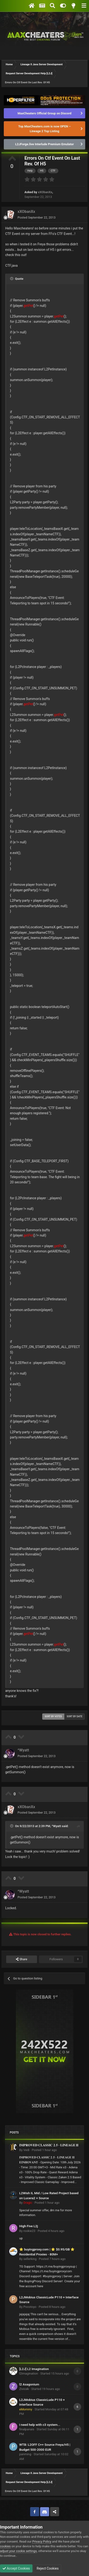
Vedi (26, 2150)
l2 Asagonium (29, 2384)
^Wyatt (23, 1750)
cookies (5, 2546)
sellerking (29, 2259)
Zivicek (24, 2389)
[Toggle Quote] (12, 278)
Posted (37, 217)
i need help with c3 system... (39, 2425)
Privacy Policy (41, 2541)
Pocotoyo (29, 2307)
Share (21, 1959)
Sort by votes (53, 1716)
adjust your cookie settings (18, 2551)
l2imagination (28, 2373)
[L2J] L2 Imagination (34, 2369)
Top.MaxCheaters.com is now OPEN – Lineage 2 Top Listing (44, 129)
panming (25, 2454)
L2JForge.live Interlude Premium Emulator (44, 144)
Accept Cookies (16, 2568)
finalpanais (26, 2429)
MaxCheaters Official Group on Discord (44, 113)
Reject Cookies (47, 2568)
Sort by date (74, 1716)
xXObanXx (45, 192)
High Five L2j (28, 2226)
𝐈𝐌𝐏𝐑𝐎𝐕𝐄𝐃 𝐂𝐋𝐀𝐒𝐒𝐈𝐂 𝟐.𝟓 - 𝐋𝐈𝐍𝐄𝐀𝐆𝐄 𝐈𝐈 (48, 2145)
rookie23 (29, 2231)
